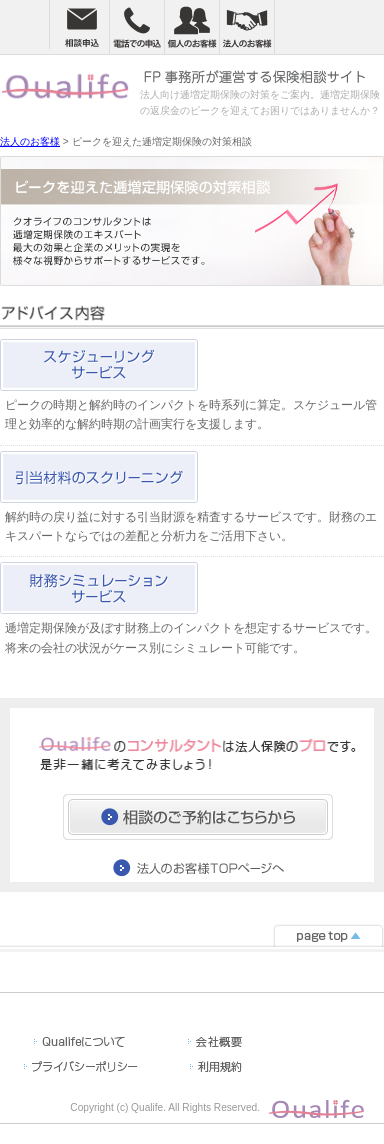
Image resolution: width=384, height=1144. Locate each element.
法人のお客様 (30, 141)
